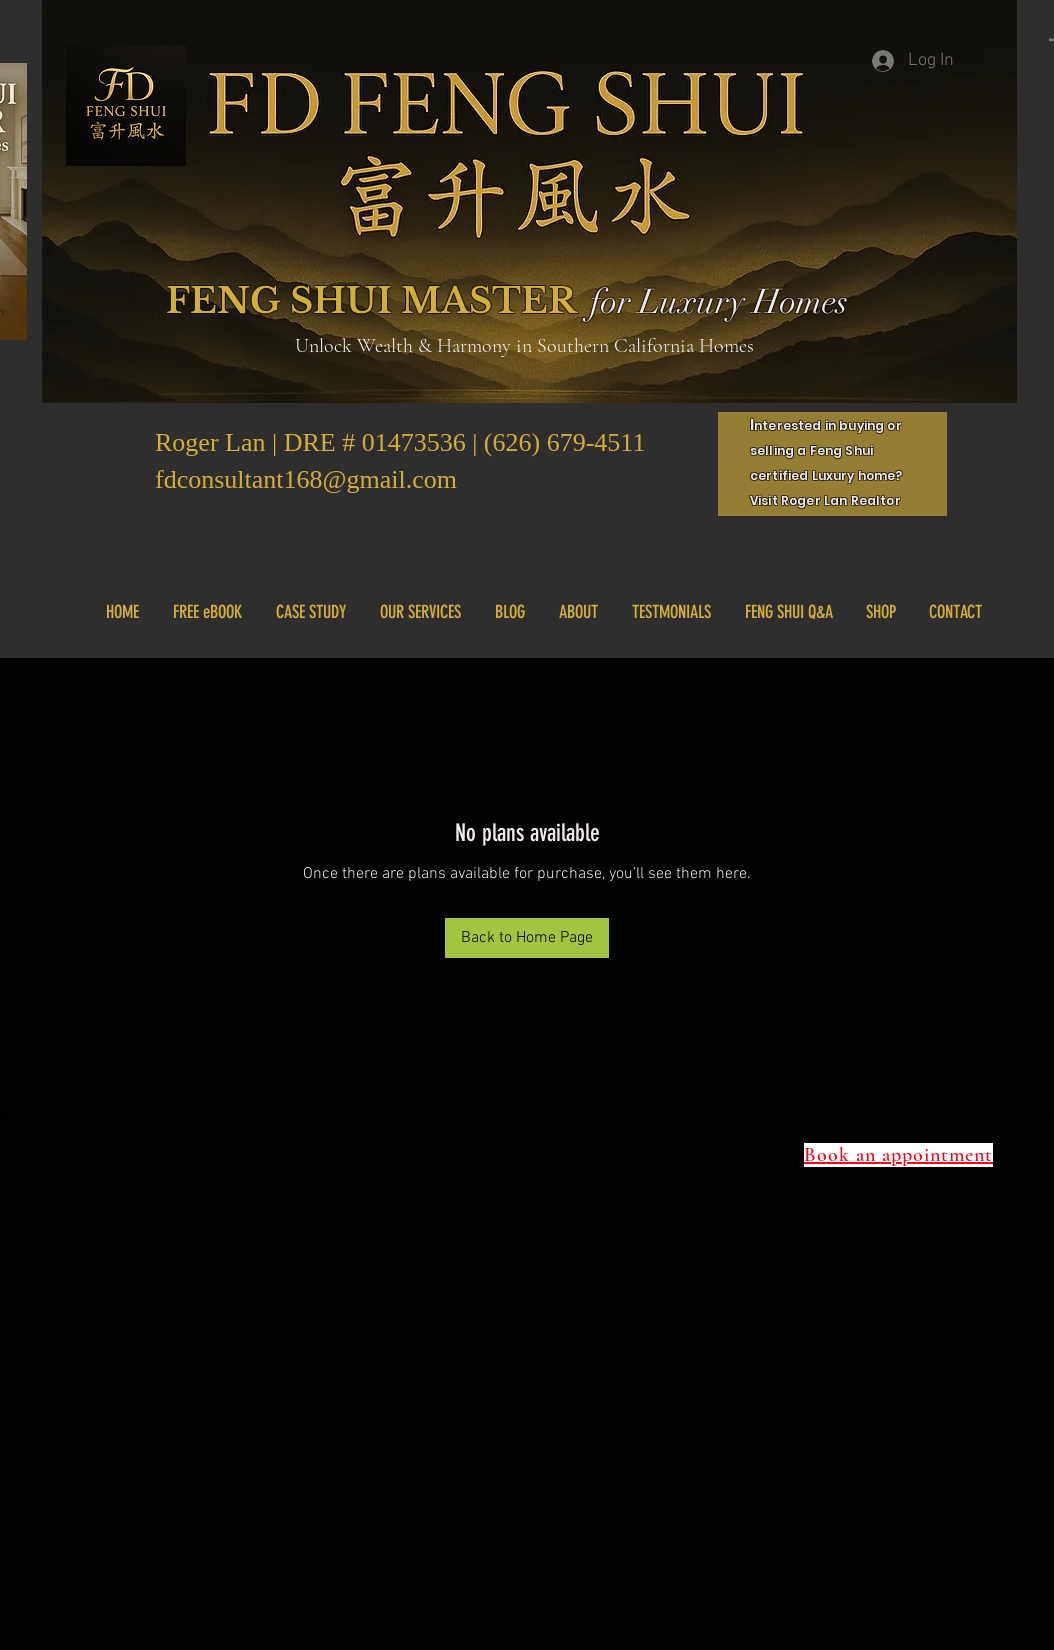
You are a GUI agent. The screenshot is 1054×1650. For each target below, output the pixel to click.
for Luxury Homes (719, 302)
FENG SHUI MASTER (371, 300)
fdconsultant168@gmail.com (306, 479)
